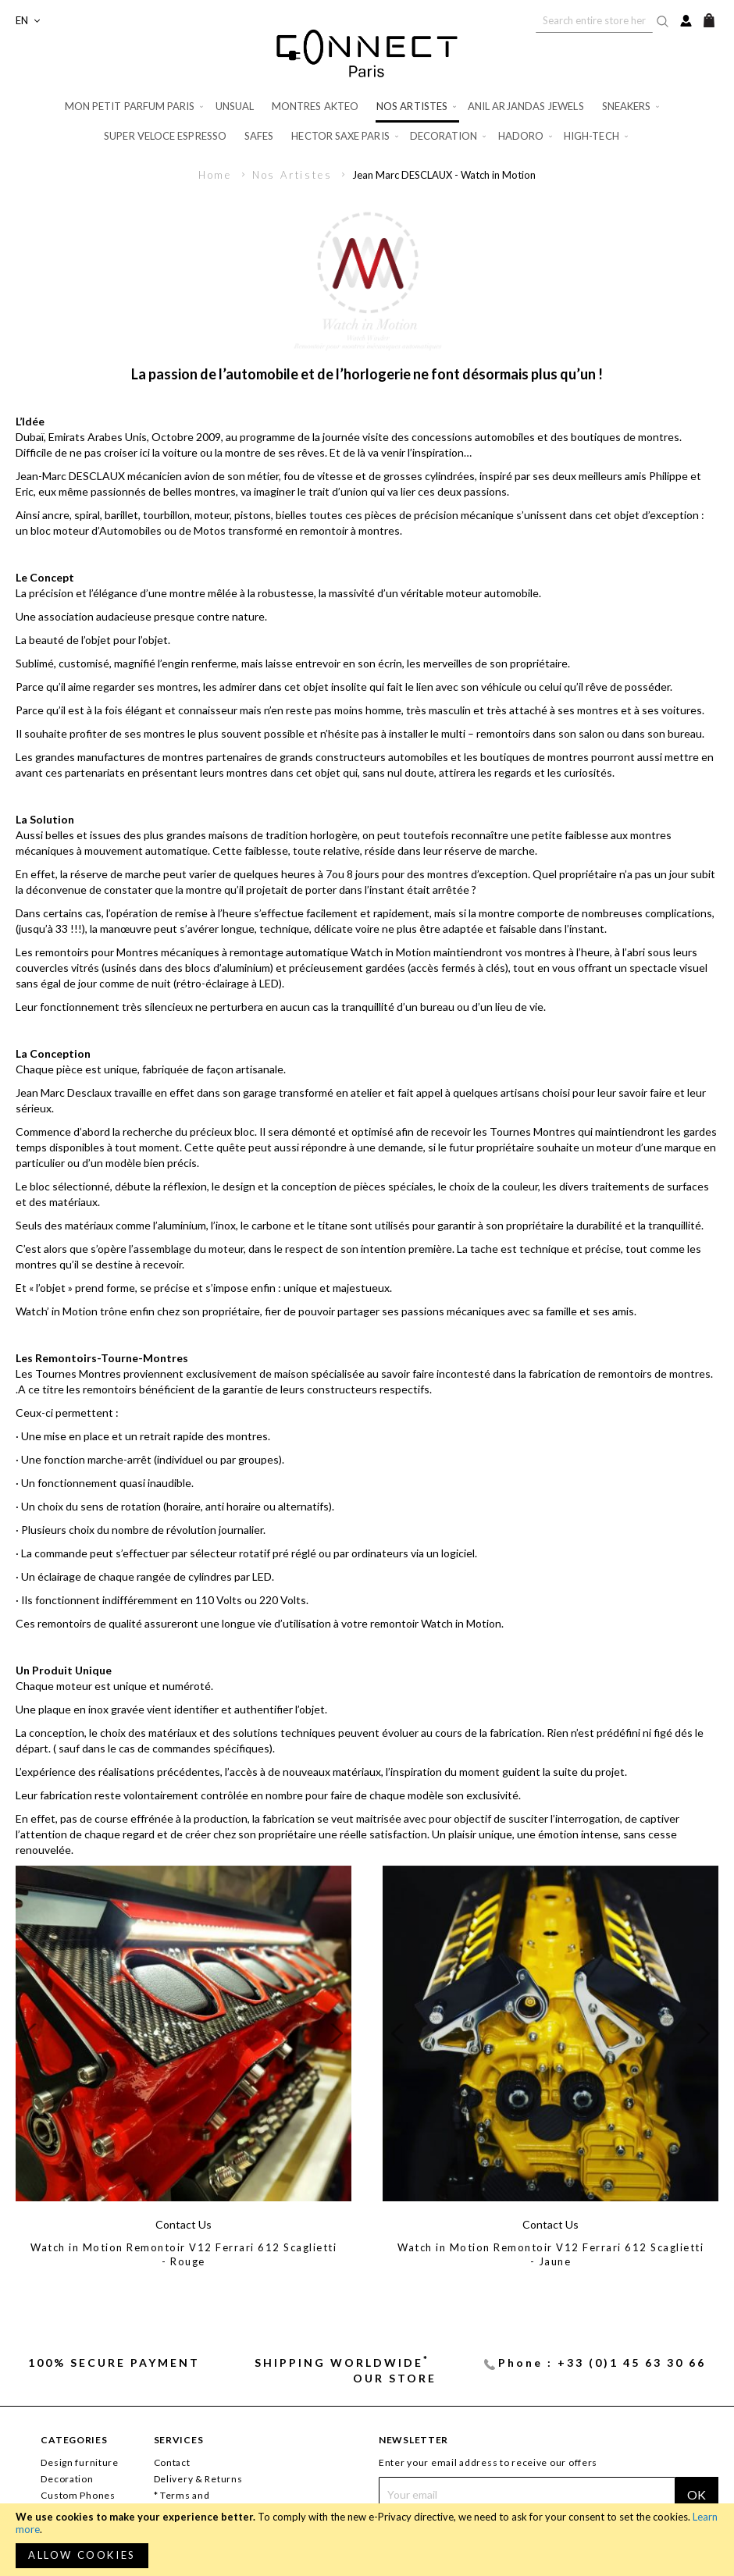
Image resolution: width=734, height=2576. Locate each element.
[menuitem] (135, 106)
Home (217, 175)
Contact (172, 2462)
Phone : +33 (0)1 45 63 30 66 (602, 2362)
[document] (367, 2539)
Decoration (67, 2479)
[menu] (367, 121)
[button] (28, 20)
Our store (394, 2378)
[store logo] (367, 53)
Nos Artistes (294, 175)
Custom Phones (78, 2495)
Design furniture (80, 2462)
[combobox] (594, 20)
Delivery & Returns (198, 2479)
